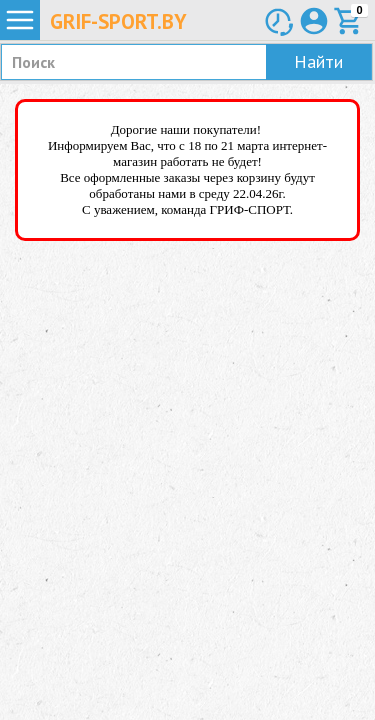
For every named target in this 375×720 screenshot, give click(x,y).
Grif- (118, 21)
